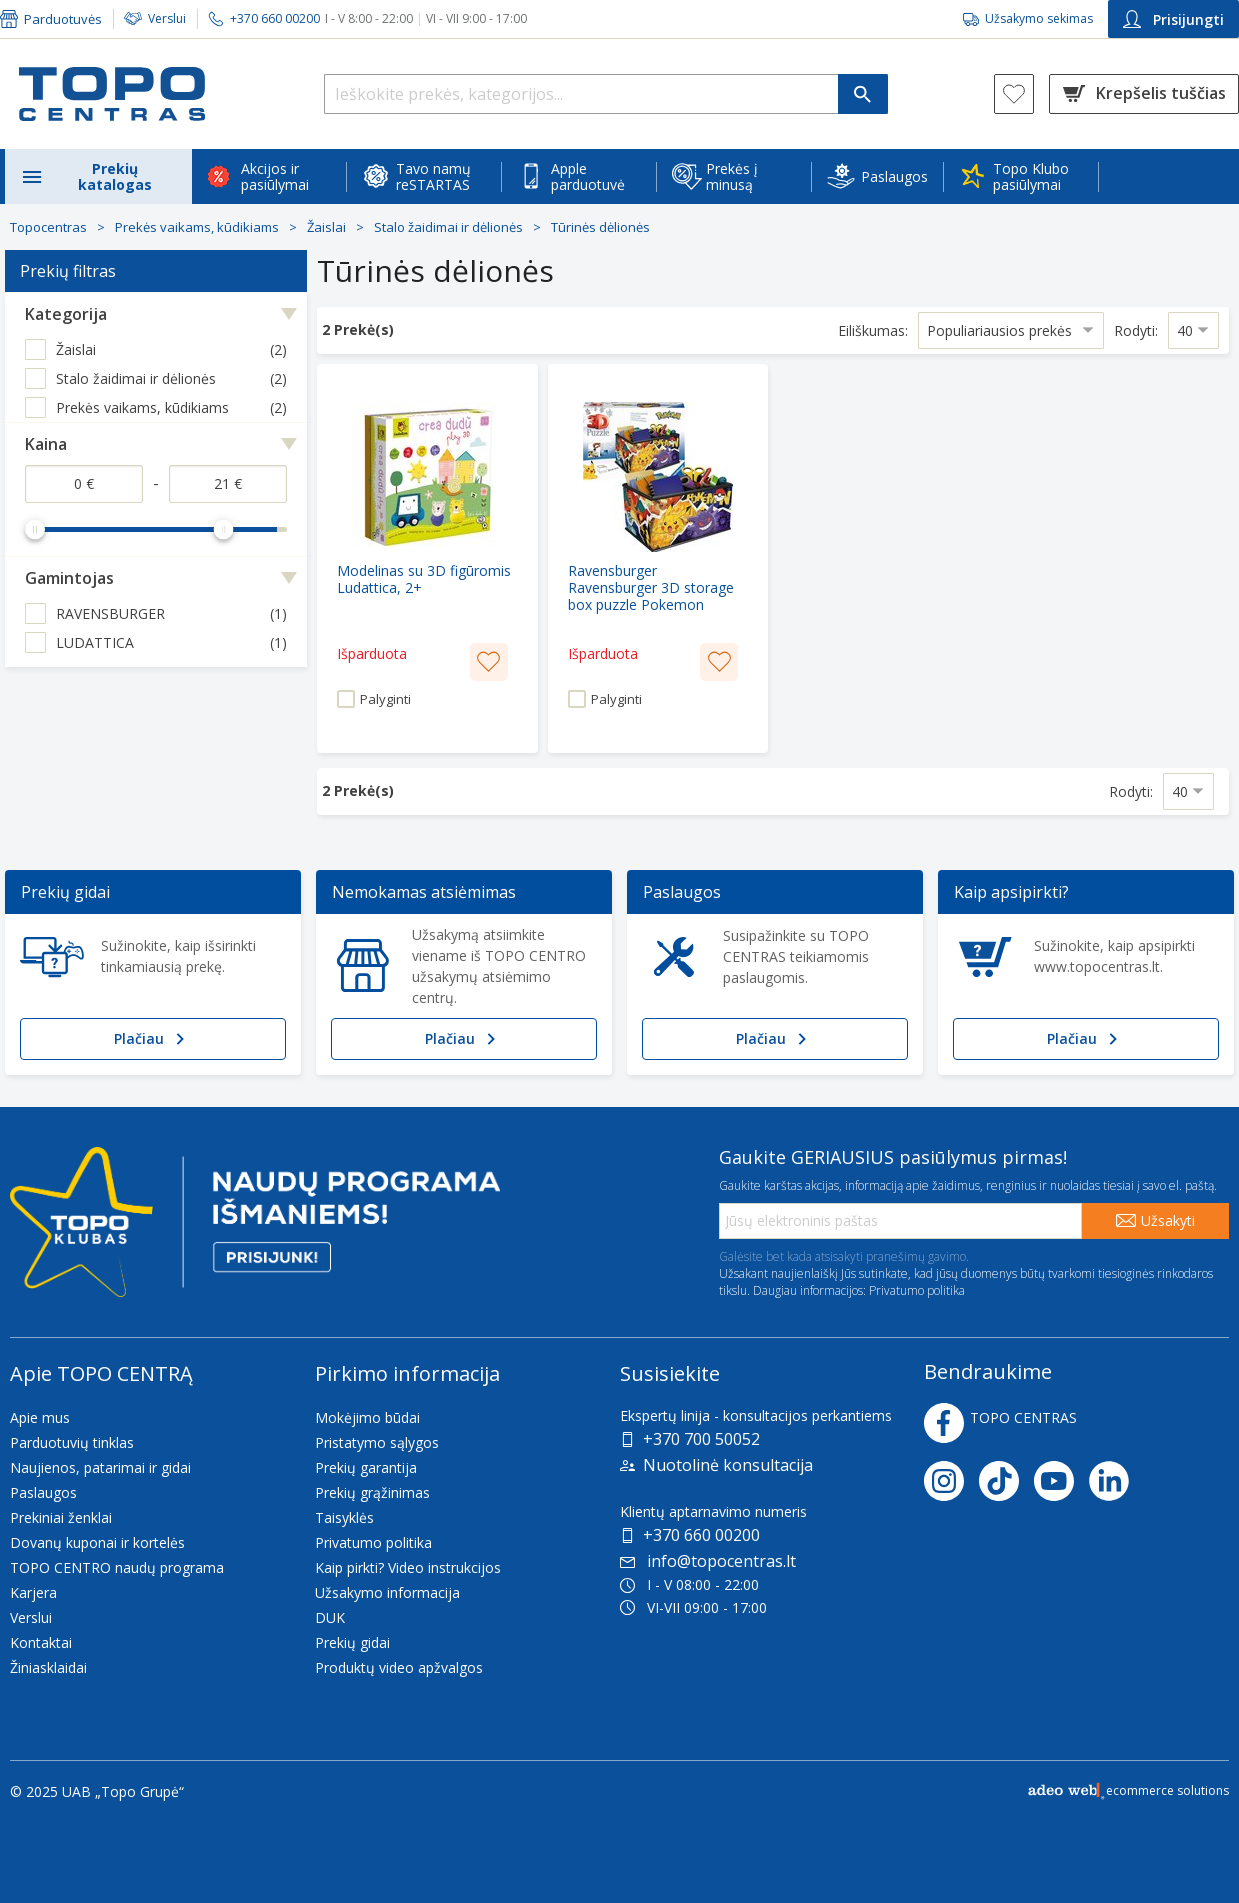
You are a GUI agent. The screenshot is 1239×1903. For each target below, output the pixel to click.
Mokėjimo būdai (367, 1417)
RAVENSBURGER (110, 613)
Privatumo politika (917, 1290)
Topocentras (48, 227)
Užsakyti (1168, 1220)
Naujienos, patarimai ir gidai (100, 1467)
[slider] (35, 529)
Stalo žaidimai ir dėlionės (448, 227)
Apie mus (40, 1417)
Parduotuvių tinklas (72, 1442)
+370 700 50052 (701, 1439)
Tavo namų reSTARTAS (433, 176)
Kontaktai (41, 1642)
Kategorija (66, 314)
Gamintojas (69, 578)
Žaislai (326, 227)
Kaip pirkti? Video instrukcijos (408, 1567)
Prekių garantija (366, 1467)
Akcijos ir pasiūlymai (275, 176)
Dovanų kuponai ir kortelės (97, 1542)
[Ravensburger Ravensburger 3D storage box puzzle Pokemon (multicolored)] (658, 558)
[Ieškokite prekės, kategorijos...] (606, 94)
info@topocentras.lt (708, 1561)
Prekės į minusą (732, 176)
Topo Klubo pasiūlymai (1031, 176)
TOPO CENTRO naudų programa (117, 1567)
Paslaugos (894, 176)
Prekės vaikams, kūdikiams (197, 227)
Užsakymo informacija (387, 1592)
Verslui (167, 18)
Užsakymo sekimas (1039, 18)
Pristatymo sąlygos (377, 1442)
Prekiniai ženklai (61, 1517)
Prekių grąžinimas (372, 1492)
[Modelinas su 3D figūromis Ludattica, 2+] (427, 558)
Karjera (33, 1592)
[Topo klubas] (255, 1230)
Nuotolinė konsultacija (728, 1465)
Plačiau (153, 1039)
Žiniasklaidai (48, 1667)
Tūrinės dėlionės (600, 227)
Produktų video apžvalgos (399, 1667)
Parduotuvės (63, 19)
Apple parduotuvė (588, 176)
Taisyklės (344, 1517)
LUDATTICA (95, 642)
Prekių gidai (352, 1642)
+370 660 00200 (701, 1535)
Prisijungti (1173, 19)
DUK (330, 1617)
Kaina (46, 444)
